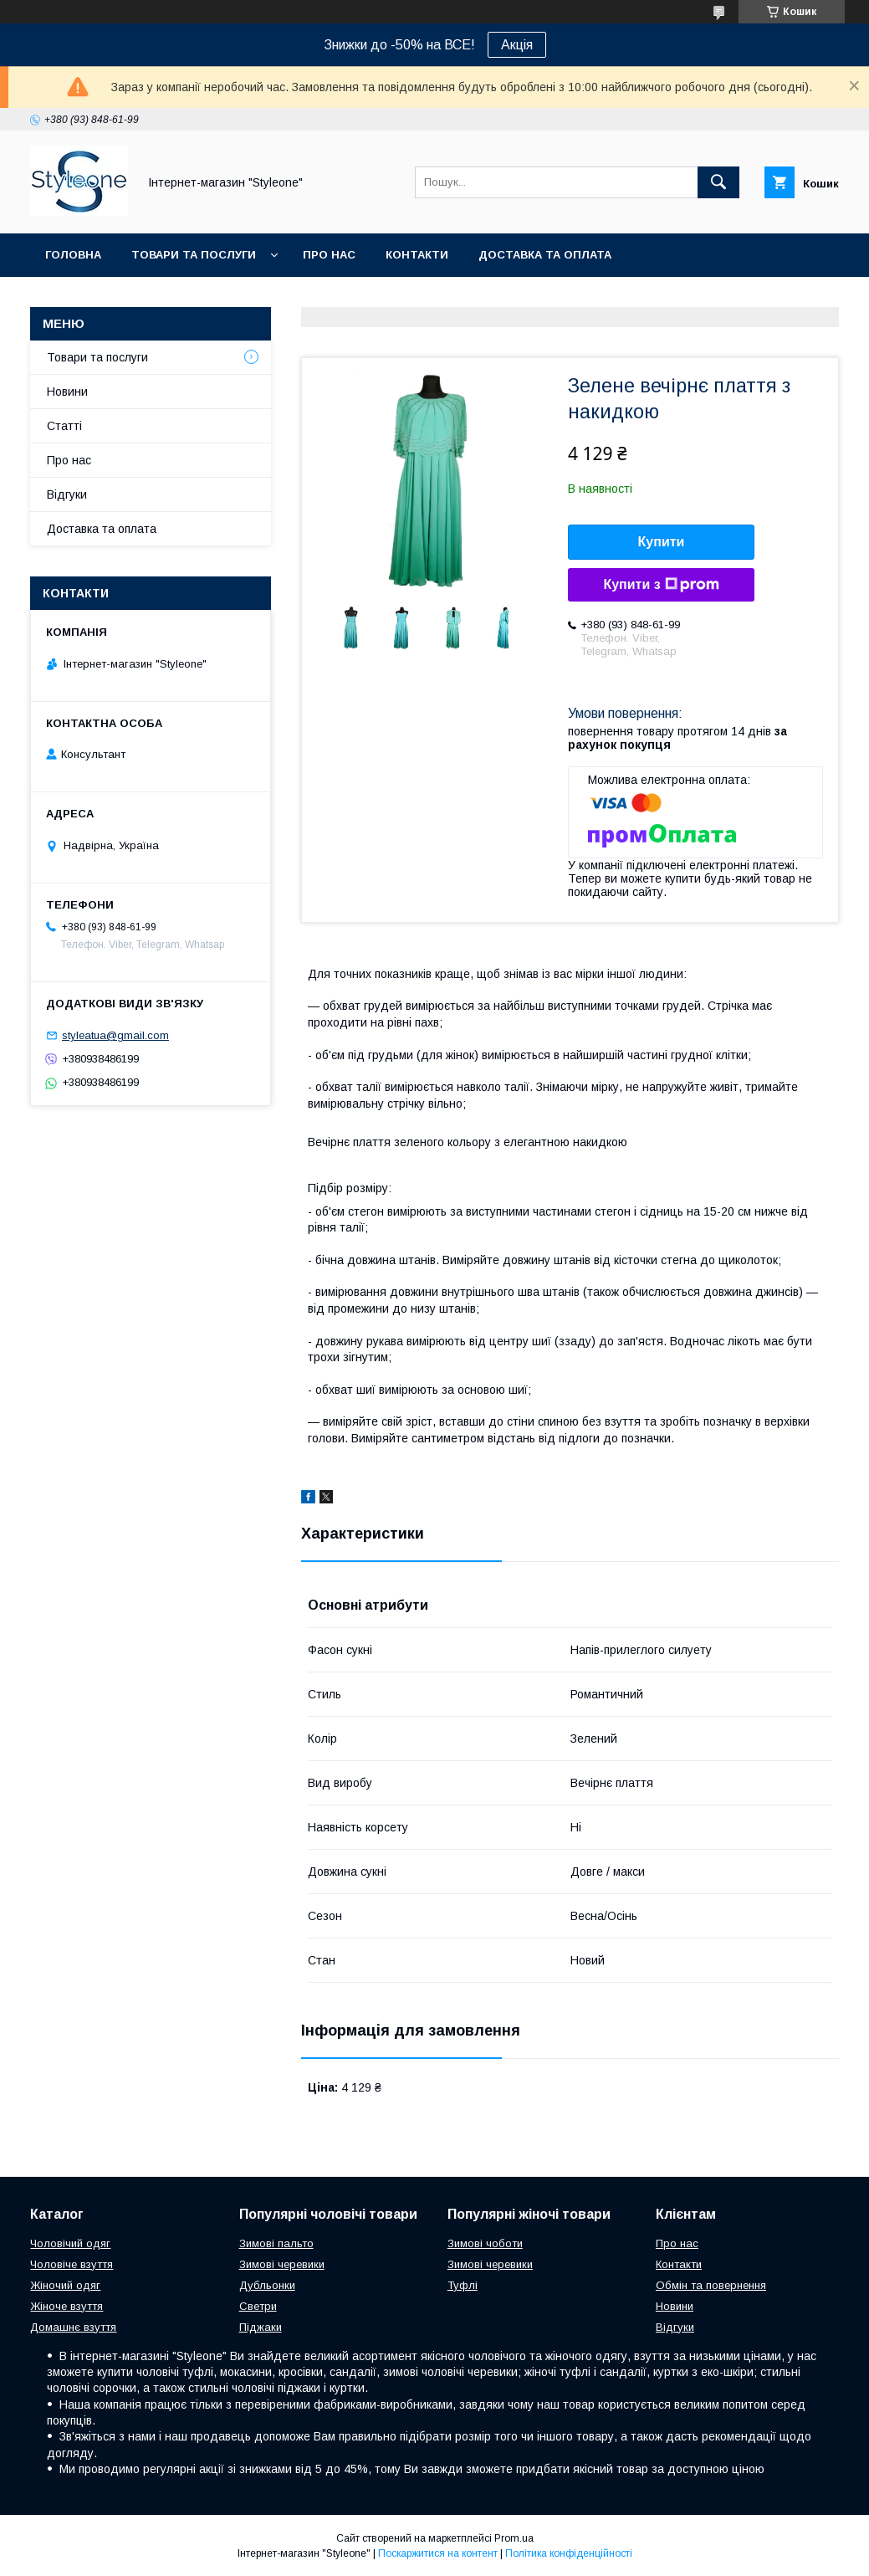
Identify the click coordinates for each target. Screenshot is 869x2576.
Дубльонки (267, 2285)
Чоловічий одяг (70, 2243)
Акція (517, 45)
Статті (64, 426)
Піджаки (260, 2327)
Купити (661, 542)
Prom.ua (514, 2538)
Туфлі (462, 2285)
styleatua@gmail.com (115, 1035)
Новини (67, 391)
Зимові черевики (282, 2264)
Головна (73, 254)
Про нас (329, 254)
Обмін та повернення (711, 2285)
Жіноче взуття (66, 2306)
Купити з (660, 584)
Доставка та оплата (544, 254)
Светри (258, 2306)
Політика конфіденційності (568, 2553)
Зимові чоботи (485, 2243)
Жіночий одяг (65, 2285)
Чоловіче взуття (71, 2264)
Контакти (417, 254)
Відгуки (67, 494)
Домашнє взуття (73, 2327)
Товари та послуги (193, 254)
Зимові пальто (276, 2243)
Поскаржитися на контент (438, 2553)
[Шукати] (718, 182)
